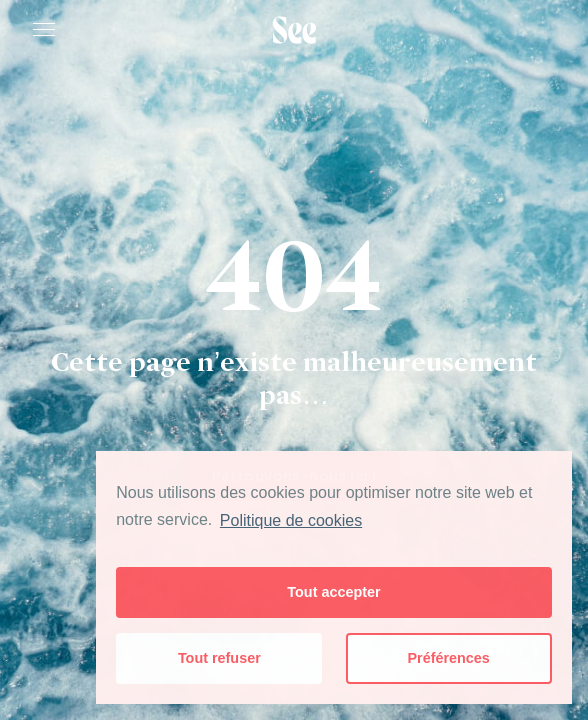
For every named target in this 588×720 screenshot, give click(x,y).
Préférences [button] (448, 658)
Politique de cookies (291, 520)
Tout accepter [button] (333, 592)
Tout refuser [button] (219, 658)
